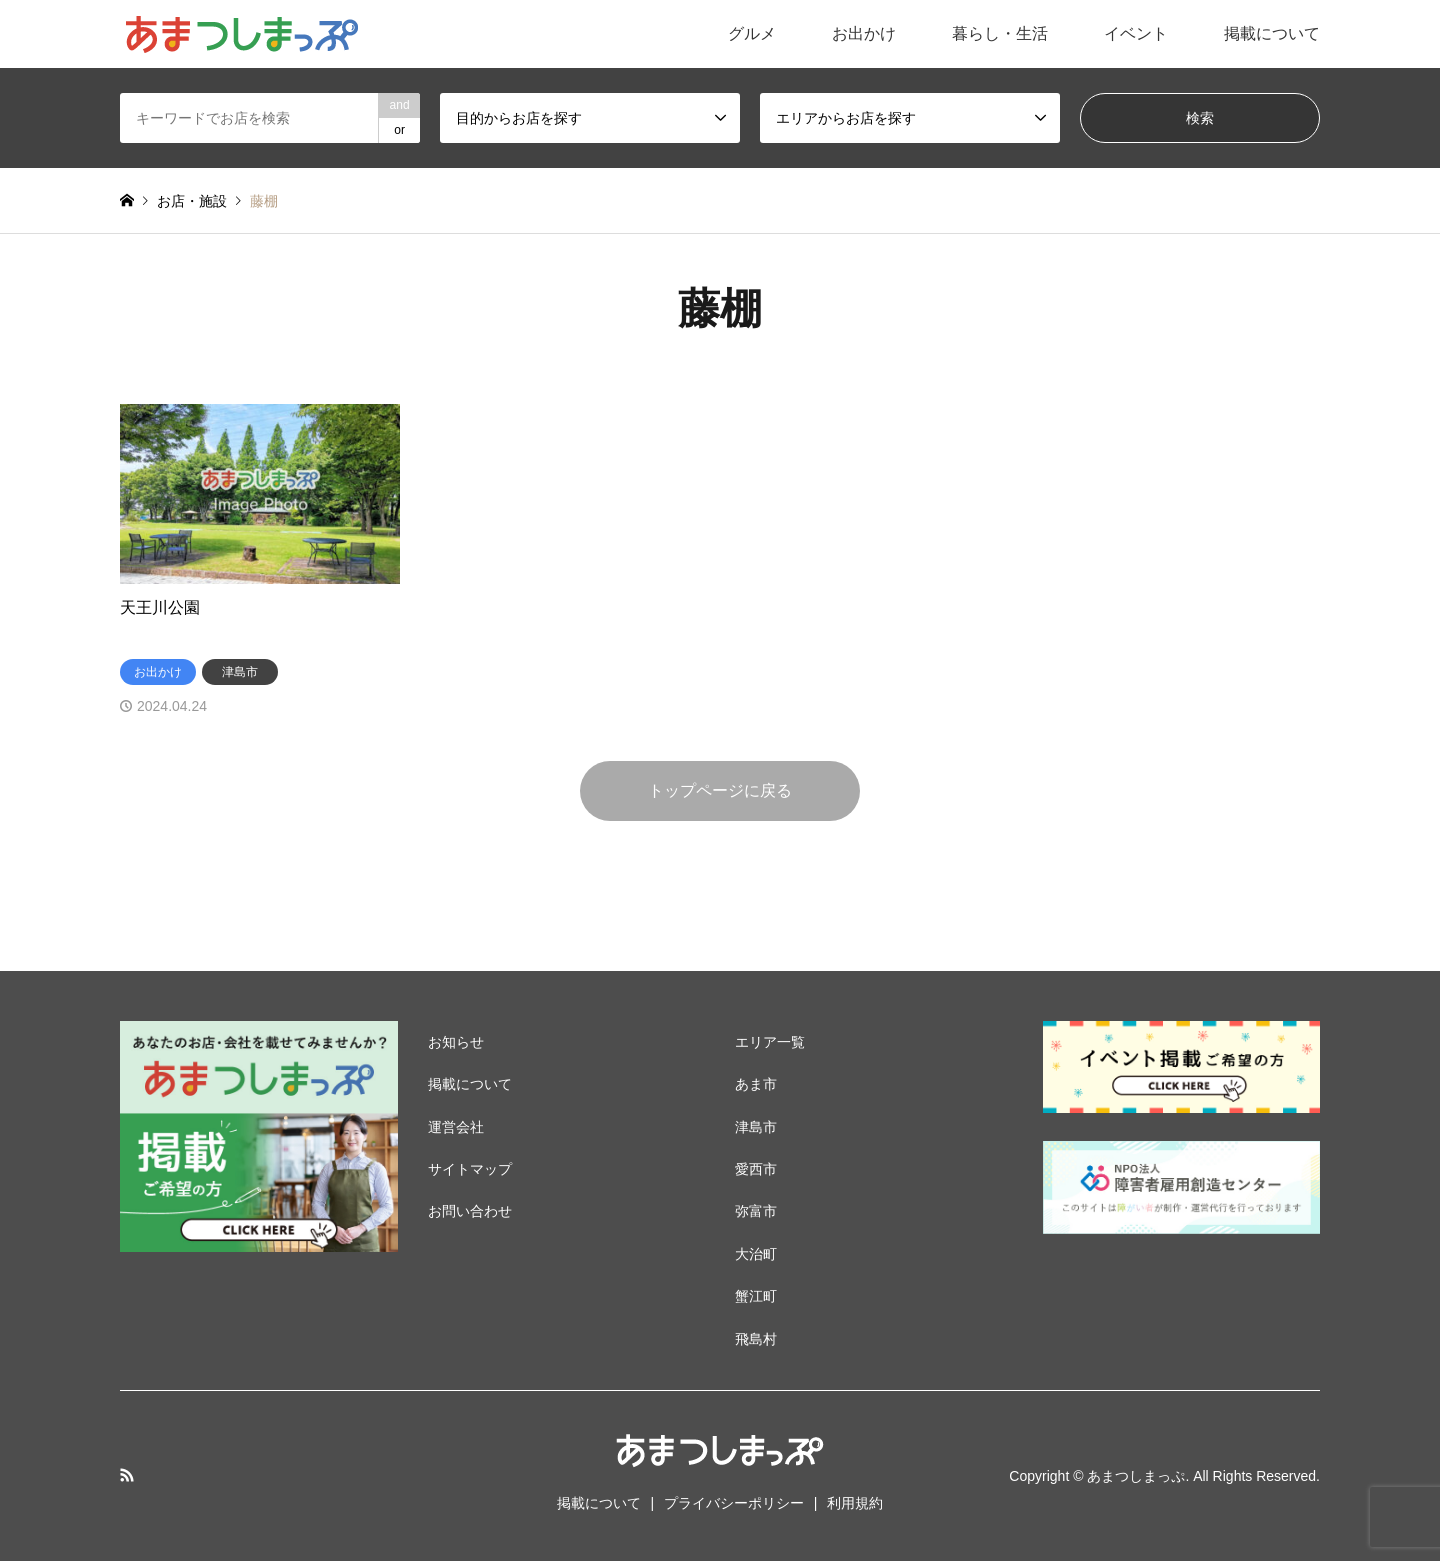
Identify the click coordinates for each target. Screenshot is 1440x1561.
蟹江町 (756, 1296)
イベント (1136, 33)
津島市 (756, 1127)
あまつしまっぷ (1136, 1476)
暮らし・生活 (1000, 33)
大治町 (756, 1254)
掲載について (1272, 33)
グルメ (752, 33)
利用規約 (855, 1503)
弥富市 (756, 1211)
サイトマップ (470, 1169)
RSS (127, 1475)
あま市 (756, 1084)
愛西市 (756, 1169)
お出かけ (864, 33)
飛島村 (756, 1339)
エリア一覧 (770, 1042)
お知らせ (456, 1042)
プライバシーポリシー (734, 1503)
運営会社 (456, 1127)
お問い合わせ (470, 1211)
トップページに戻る (720, 790)
